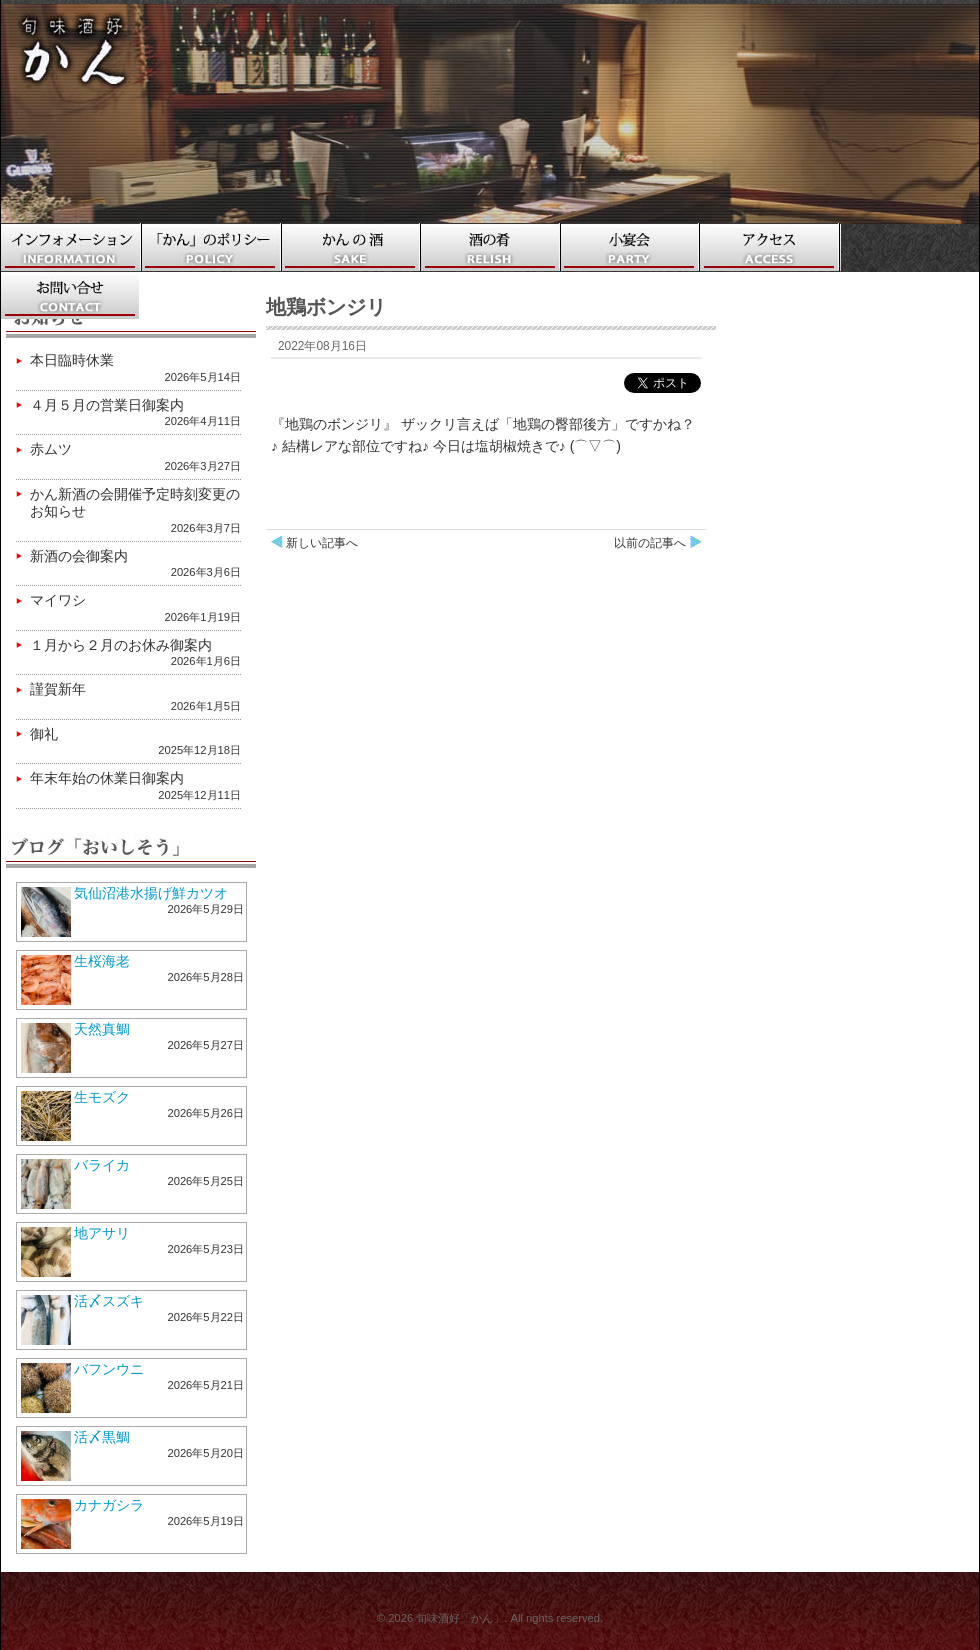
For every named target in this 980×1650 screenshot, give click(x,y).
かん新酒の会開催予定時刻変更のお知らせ (135, 503)
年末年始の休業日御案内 (107, 778)
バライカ (102, 1165)
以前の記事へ (650, 543)
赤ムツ (51, 449)
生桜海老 (102, 961)
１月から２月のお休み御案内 (121, 645)
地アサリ (102, 1233)
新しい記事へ (322, 543)
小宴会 (631, 247)
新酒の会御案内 (79, 556)
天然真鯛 (102, 1029)
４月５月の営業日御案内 (107, 405)
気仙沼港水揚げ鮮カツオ (151, 893)
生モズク (102, 1097)
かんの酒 (351, 247)
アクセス (771, 247)
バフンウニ (109, 1369)
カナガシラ (109, 1505)
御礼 (44, 734)
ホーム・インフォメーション (71, 247)
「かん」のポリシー (211, 247)
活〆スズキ (109, 1301)
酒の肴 (491, 247)
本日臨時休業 (72, 360)
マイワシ (58, 600)
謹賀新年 (58, 689)
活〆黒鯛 (102, 1437)
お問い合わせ (71, 295)
